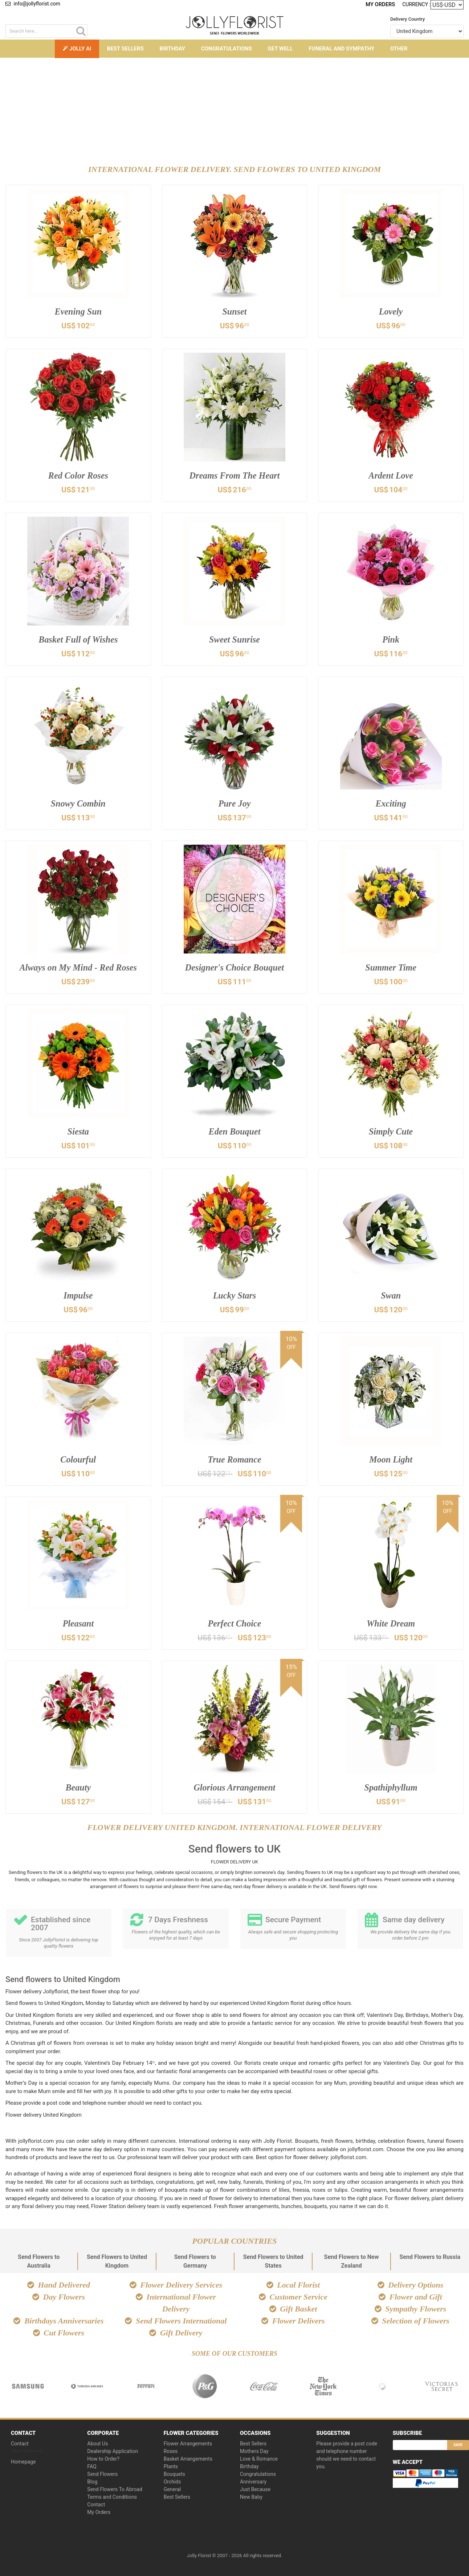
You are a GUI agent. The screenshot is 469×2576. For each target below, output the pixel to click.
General (172, 2489)
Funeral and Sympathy (341, 49)
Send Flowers (102, 2474)
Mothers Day (254, 2451)
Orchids (172, 2482)
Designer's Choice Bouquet (234, 968)
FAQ (91, 2466)
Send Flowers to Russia (430, 2257)
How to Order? (103, 2459)
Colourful (78, 1460)
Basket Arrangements (188, 2459)
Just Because (255, 2489)
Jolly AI (77, 49)
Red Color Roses (78, 476)
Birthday (172, 49)
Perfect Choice (234, 1624)
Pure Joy (234, 804)
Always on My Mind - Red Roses (78, 968)
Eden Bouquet (234, 1132)
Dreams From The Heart (234, 476)
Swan (391, 1296)
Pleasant (78, 1624)
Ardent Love (390, 476)
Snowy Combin (78, 804)
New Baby (251, 2497)
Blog (92, 2482)
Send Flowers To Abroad (114, 2489)
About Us (97, 2443)
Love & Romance (259, 2459)
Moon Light (391, 1460)
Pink (390, 640)
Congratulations (226, 49)
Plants (171, 2466)
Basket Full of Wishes (78, 640)
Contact (20, 2443)
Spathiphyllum (391, 1788)
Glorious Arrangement (234, 1788)
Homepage (23, 2462)
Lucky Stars (234, 1296)
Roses (171, 2451)
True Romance (235, 1460)
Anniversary (253, 2482)
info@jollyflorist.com (32, 4)
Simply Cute (390, 1132)
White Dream (391, 1624)
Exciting (391, 804)
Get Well (280, 49)
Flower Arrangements (188, 2443)
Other (399, 49)
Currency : (416, 4)
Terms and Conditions (112, 2497)
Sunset (234, 312)
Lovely (391, 312)
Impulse (78, 1296)
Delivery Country (407, 19)
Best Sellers (125, 49)
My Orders (381, 4)
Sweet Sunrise (234, 640)
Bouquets (174, 2474)
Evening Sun (78, 312)
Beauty (78, 1788)
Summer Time (390, 968)
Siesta (78, 1132)
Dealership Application (112, 2451)
